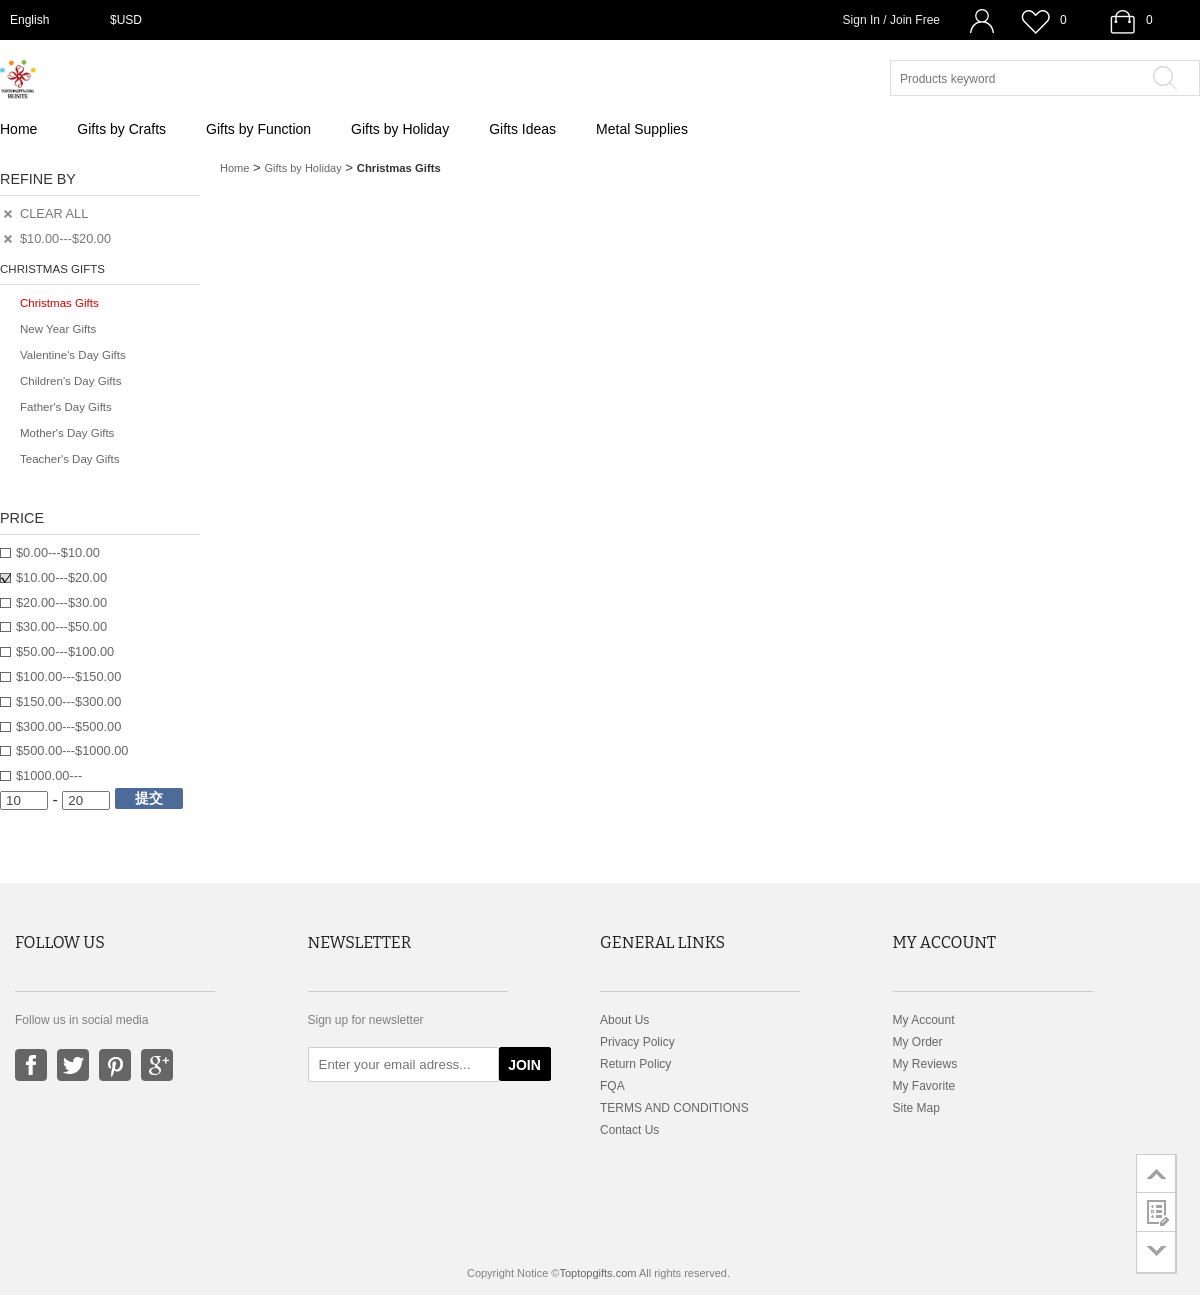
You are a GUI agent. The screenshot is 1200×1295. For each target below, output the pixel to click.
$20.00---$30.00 (61, 602)
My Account (924, 1020)
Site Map (916, 1108)
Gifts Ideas (522, 129)
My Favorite (924, 1086)
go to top (1156, 1173)
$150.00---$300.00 (68, 701)
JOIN (524, 1065)
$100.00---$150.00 (68, 676)
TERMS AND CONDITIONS (674, 1108)
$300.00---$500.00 (68, 726)
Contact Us (629, 1130)
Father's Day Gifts (66, 407)
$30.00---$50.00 (61, 626)
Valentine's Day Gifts (73, 355)
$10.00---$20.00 (61, 577)
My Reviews (925, 1064)
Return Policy (635, 1064)
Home (18, 129)
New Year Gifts (58, 329)
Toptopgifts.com (597, 1273)
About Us (624, 1020)
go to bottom (1156, 1252)
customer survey (1156, 1212)
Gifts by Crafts (121, 129)
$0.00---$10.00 (58, 552)
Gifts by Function (258, 129)
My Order (918, 1042)
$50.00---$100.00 (65, 651)
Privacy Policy (637, 1042)
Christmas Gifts (59, 303)
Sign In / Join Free (891, 20)
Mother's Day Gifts (67, 433)
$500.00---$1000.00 (72, 750)
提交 (149, 798)
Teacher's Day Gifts (69, 459)
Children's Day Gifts (70, 381)
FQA (612, 1086)
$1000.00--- (49, 775)
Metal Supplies (642, 129)
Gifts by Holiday (400, 129)
